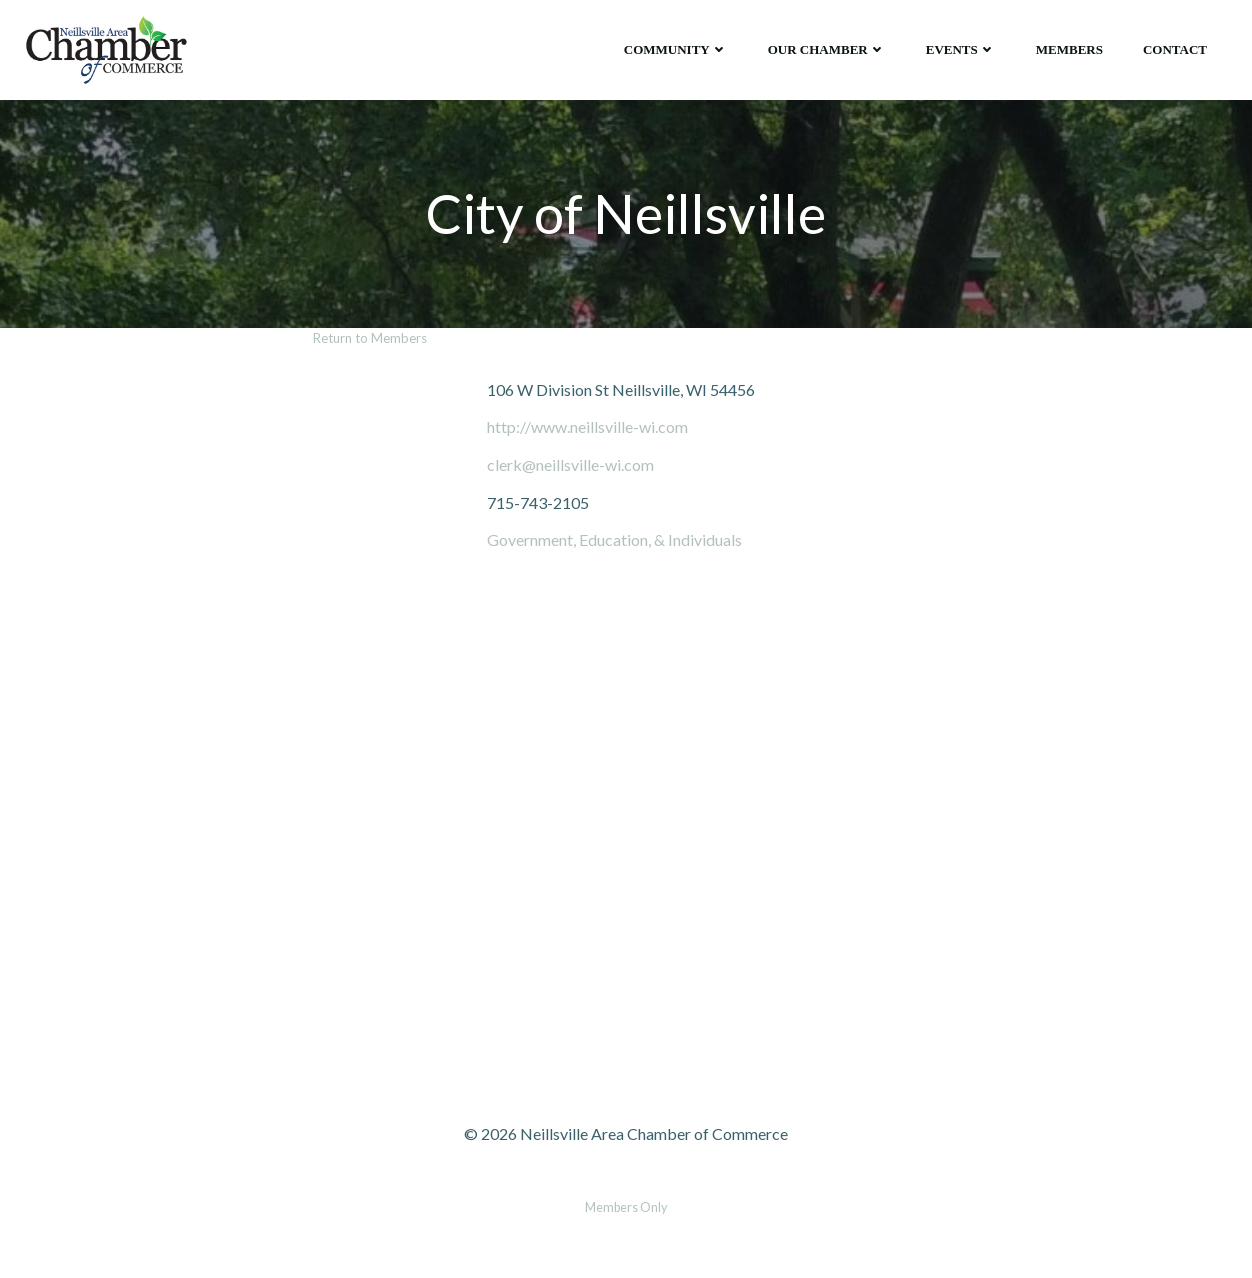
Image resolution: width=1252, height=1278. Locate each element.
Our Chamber (827, 49)
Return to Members (370, 338)
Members (1069, 49)
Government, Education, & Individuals (614, 539)
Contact (1175, 49)
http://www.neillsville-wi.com (587, 426)
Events (961, 49)
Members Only (626, 1207)
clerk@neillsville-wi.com (570, 464)
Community (676, 49)
